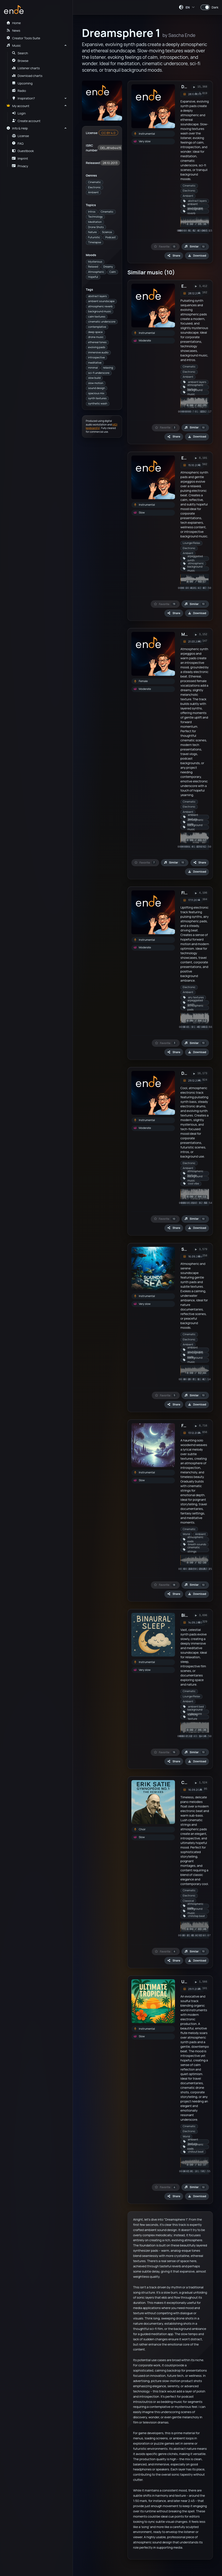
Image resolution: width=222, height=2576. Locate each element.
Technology (95, 217)
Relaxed (93, 266)
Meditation (95, 222)
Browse (20, 60)
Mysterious (95, 261)
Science (107, 232)
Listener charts (26, 68)
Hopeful (93, 277)
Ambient (93, 192)
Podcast (110, 237)
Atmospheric (96, 272)
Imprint (20, 158)
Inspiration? (23, 98)
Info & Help (17, 128)
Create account (26, 121)
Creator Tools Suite (23, 38)
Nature (92, 232)
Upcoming (22, 83)
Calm (112, 272)
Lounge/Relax (191, 543)
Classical (188, 1901)
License (20, 136)
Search (20, 53)
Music (13, 45)
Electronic (94, 187)
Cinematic (94, 182)
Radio (19, 90)
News (13, 30)
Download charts (27, 75)
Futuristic (94, 237)
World (186, 1534)
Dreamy (108, 266)
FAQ (18, 143)
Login (19, 113)
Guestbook (23, 151)
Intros (91, 212)
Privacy (20, 166)
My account (17, 106)
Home (13, 23)
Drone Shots (96, 227)
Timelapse (94, 242)
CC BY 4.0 (108, 133)
